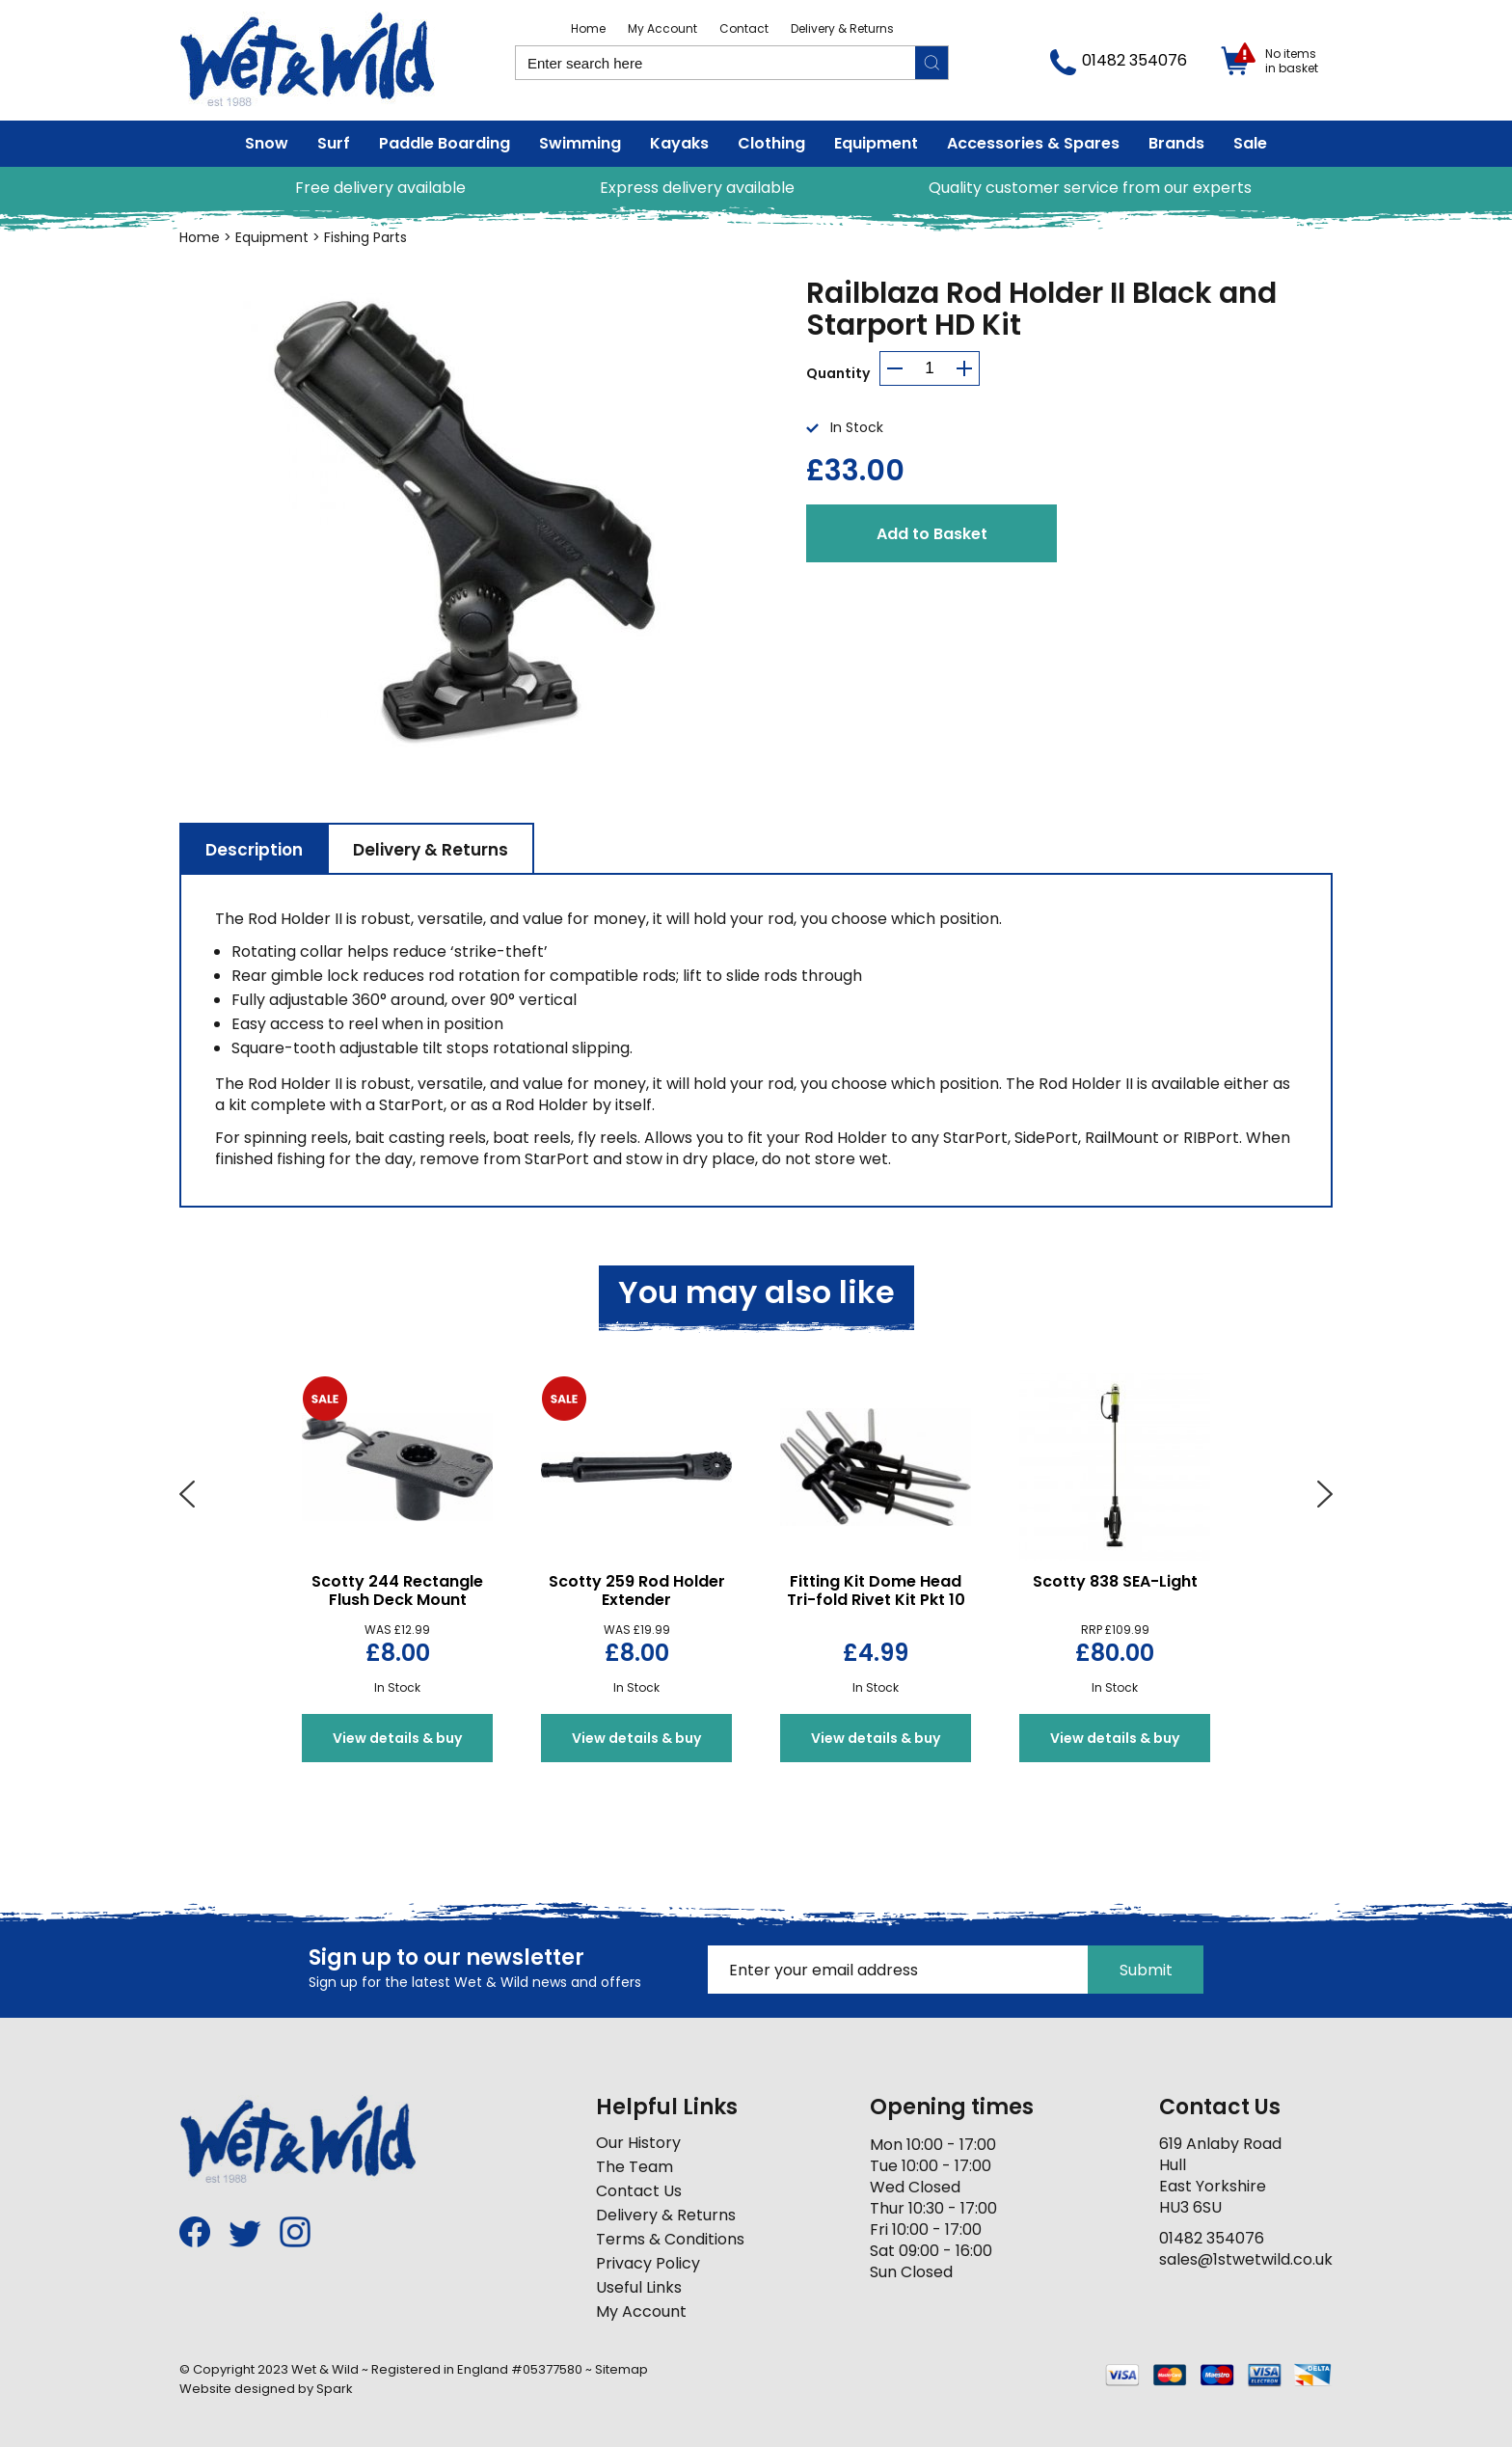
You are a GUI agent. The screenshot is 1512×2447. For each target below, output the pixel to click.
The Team (634, 2167)
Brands (1176, 143)
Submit (1146, 1970)
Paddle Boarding (444, 143)
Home (588, 28)
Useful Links (639, 2287)
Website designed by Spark (266, 2388)
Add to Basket (932, 534)
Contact (744, 28)
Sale (1250, 143)
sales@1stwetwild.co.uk (1246, 2259)
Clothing (771, 143)
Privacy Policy (648, 2263)
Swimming (580, 143)
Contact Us (639, 2191)
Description (254, 849)
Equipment (876, 143)
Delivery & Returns (842, 28)
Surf (333, 143)
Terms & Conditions (670, 2239)
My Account (662, 28)
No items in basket (1291, 60)
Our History (638, 2143)
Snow (266, 143)
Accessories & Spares (1033, 143)
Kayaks (679, 143)
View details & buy (397, 1738)
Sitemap (621, 2369)
